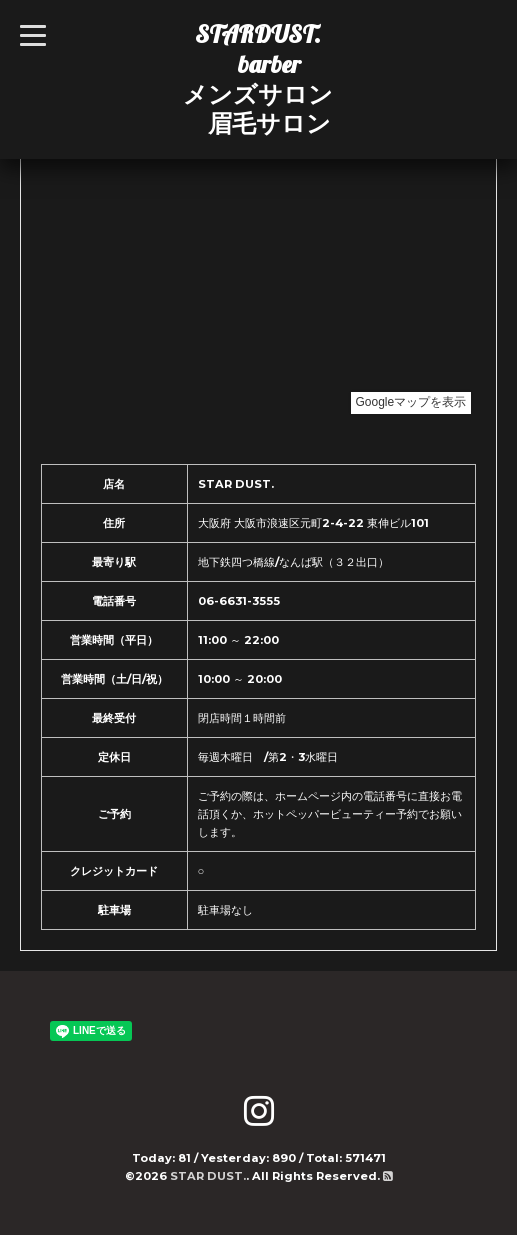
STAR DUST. (208, 1176)
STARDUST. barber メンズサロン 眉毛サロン (258, 78)
